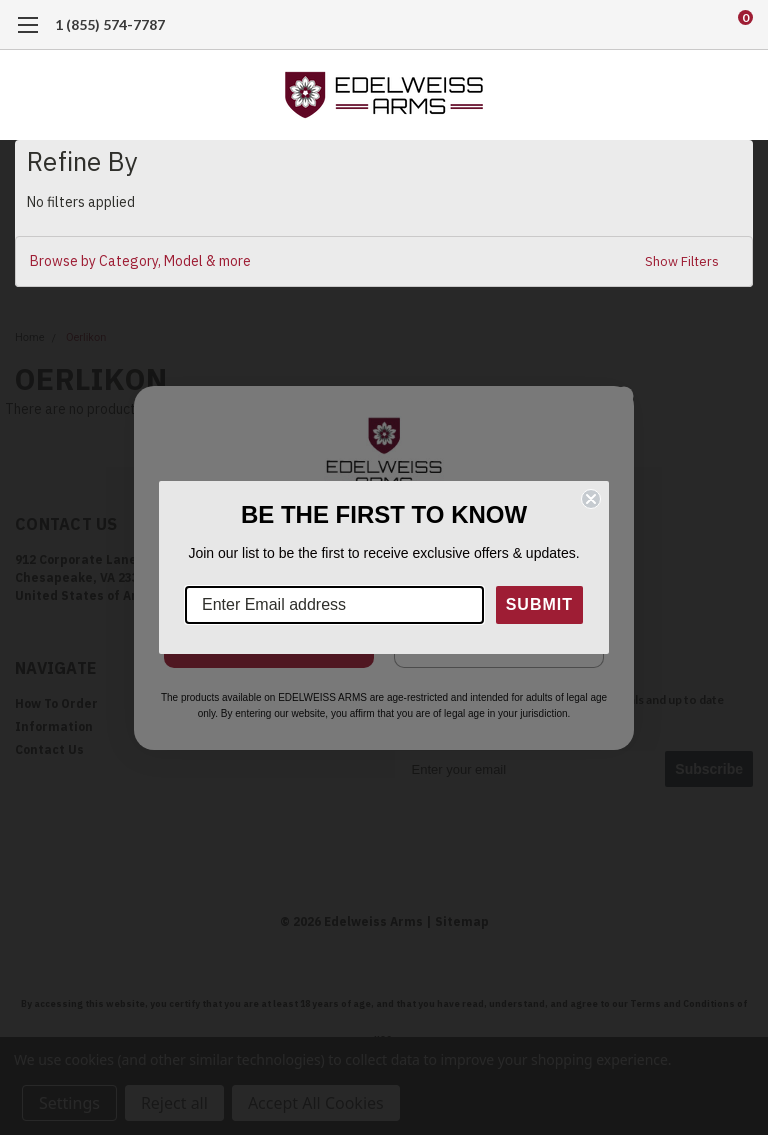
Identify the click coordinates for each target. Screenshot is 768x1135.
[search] (662, 25)
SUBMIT (539, 604)
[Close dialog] (591, 499)
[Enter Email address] (334, 605)
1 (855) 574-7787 (110, 24)
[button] (384, 261)
